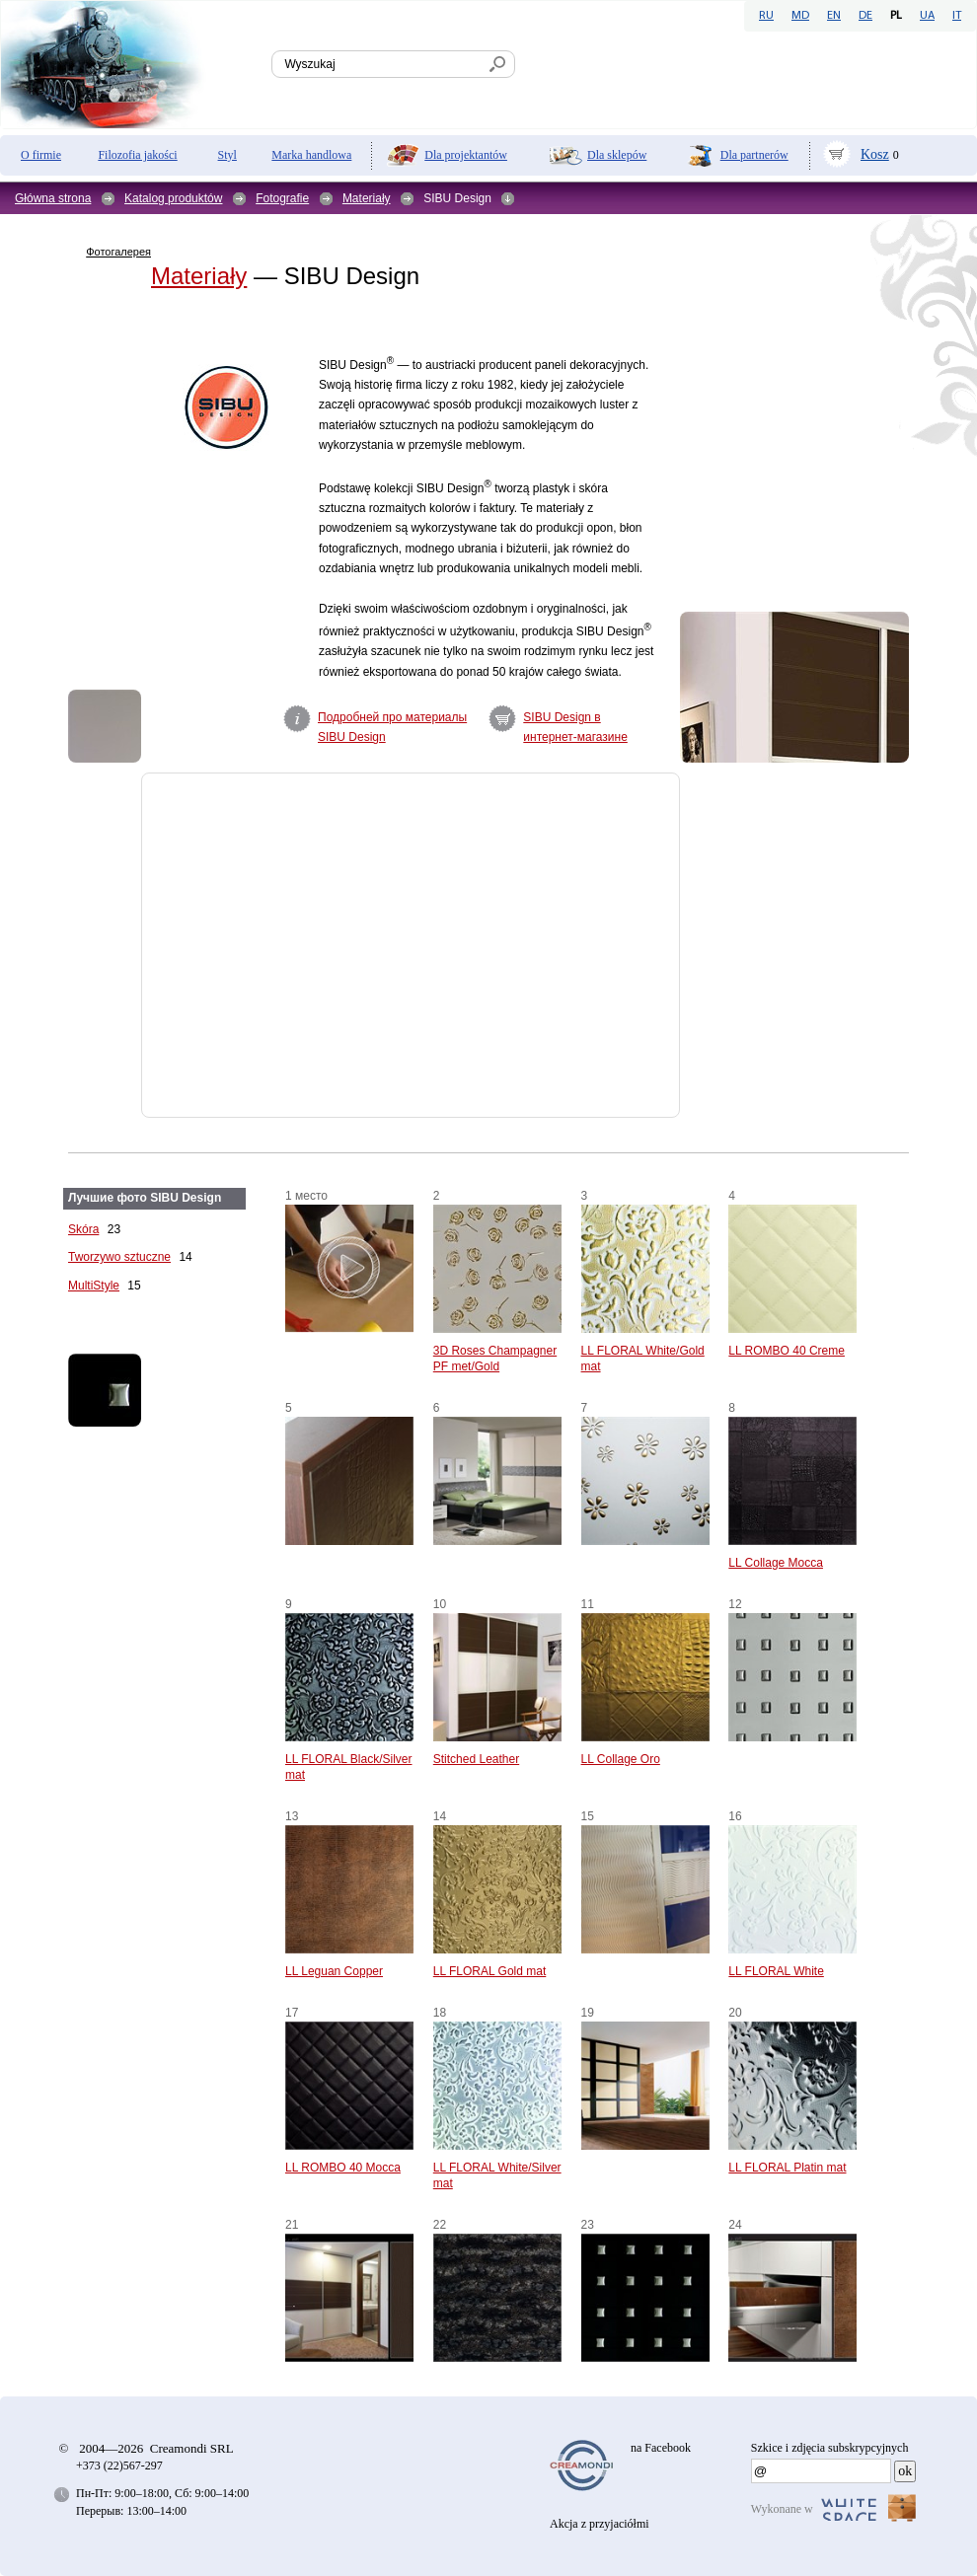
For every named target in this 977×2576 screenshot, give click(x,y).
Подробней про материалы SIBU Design (392, 727)
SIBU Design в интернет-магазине (575, 727)
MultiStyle (93, 1285)
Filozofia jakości (137, 155)
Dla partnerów (754, 155)
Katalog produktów (173, 198)
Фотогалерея (118, 252)
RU (766, 16)
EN (834, 16)
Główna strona (53, 198)
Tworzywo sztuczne (119, 1257)
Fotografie (282, 198)
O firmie (41, 155)
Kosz (875, 154)
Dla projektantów (465, 155)
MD (800, 16)
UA (927, 16)
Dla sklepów (616, 155)
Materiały (366, 198)
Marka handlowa (311, 155)
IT (956, 16)
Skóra (83, 1229)
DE (865, 16)
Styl (227, 155)
